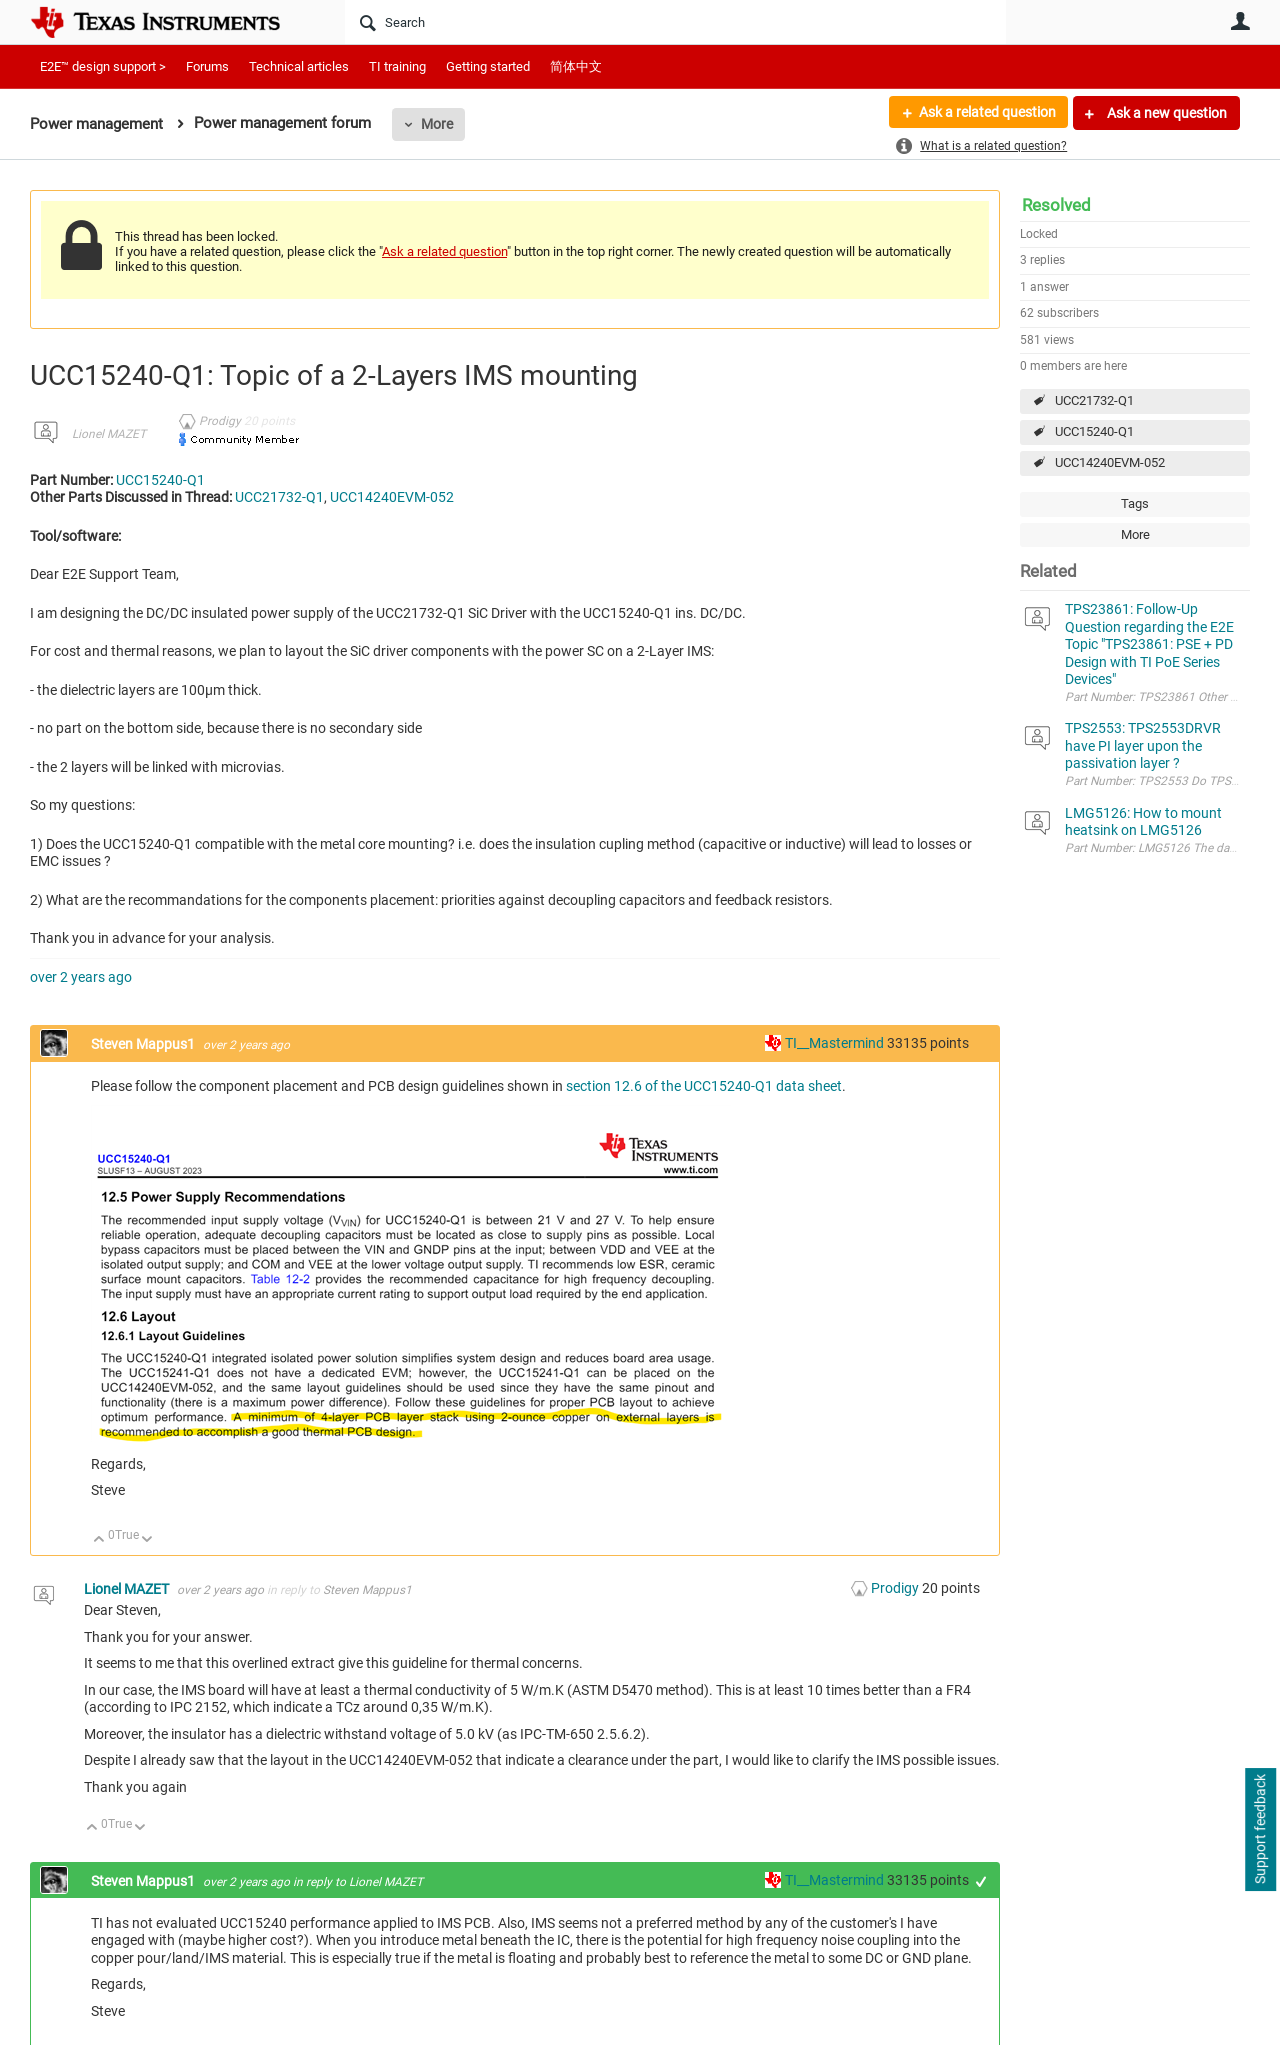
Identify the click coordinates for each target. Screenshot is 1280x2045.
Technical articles (299, 66)
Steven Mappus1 (144, 1044)
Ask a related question (986, 113)
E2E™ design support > (103, 66)
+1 (981, 1881)
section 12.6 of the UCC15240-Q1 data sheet (704, 1086)
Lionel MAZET (109, 434)
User (1240, 21)
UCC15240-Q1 (1094, 431)
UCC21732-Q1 (1094, 400)
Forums (207, 66)
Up (99, 1540)
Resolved (1056, 205)
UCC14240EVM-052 (1110, 462)
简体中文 (576, 66)
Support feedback (1260, 1830)
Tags (1135, 503)
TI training (397, 66)
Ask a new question (1165, 113)
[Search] (675, 22)
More (437, 124)
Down (147, 1540)
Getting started (488, 66)
